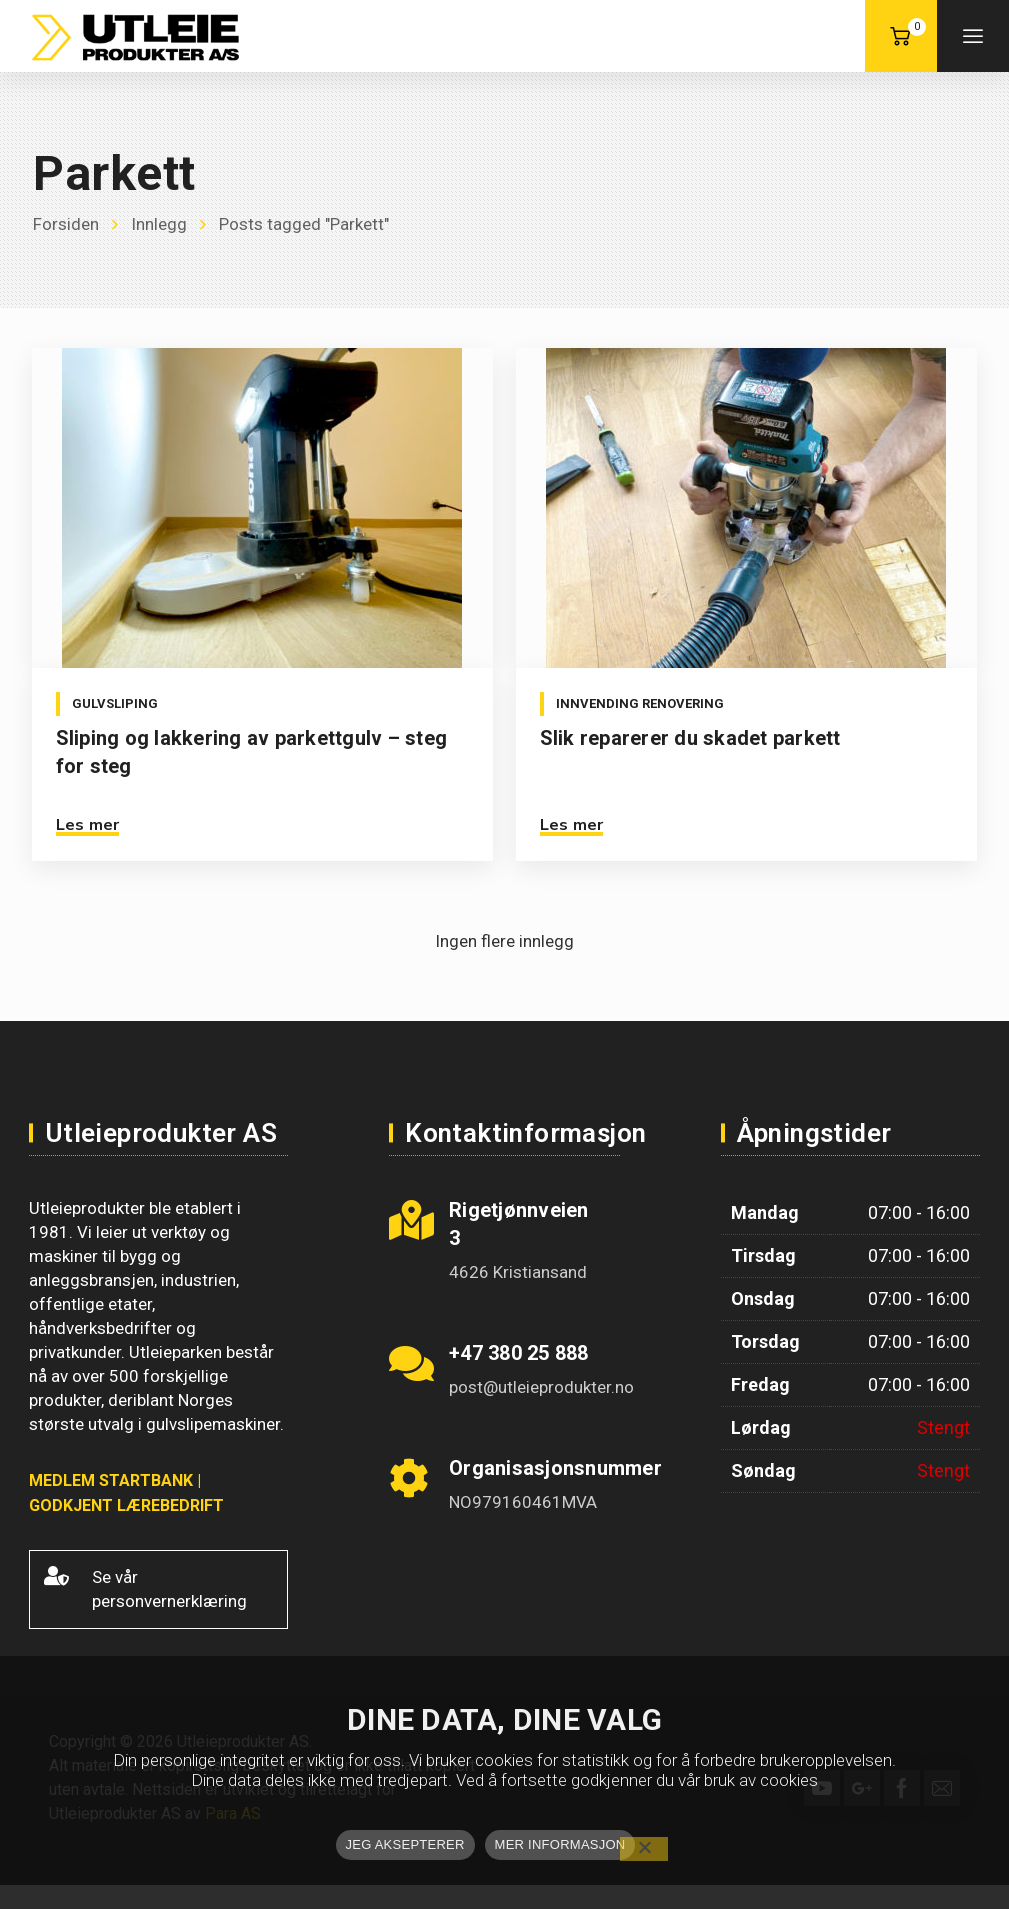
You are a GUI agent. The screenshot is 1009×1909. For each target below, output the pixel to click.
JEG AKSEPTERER (405, 1844)
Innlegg (159, 224)
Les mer (88, 825)
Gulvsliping (115, 703)
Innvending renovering (638, 703)
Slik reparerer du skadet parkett (688, 738)
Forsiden (66, 224)
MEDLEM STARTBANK (111, 1480)
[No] (644, 1849)
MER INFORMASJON (560, 1844)
